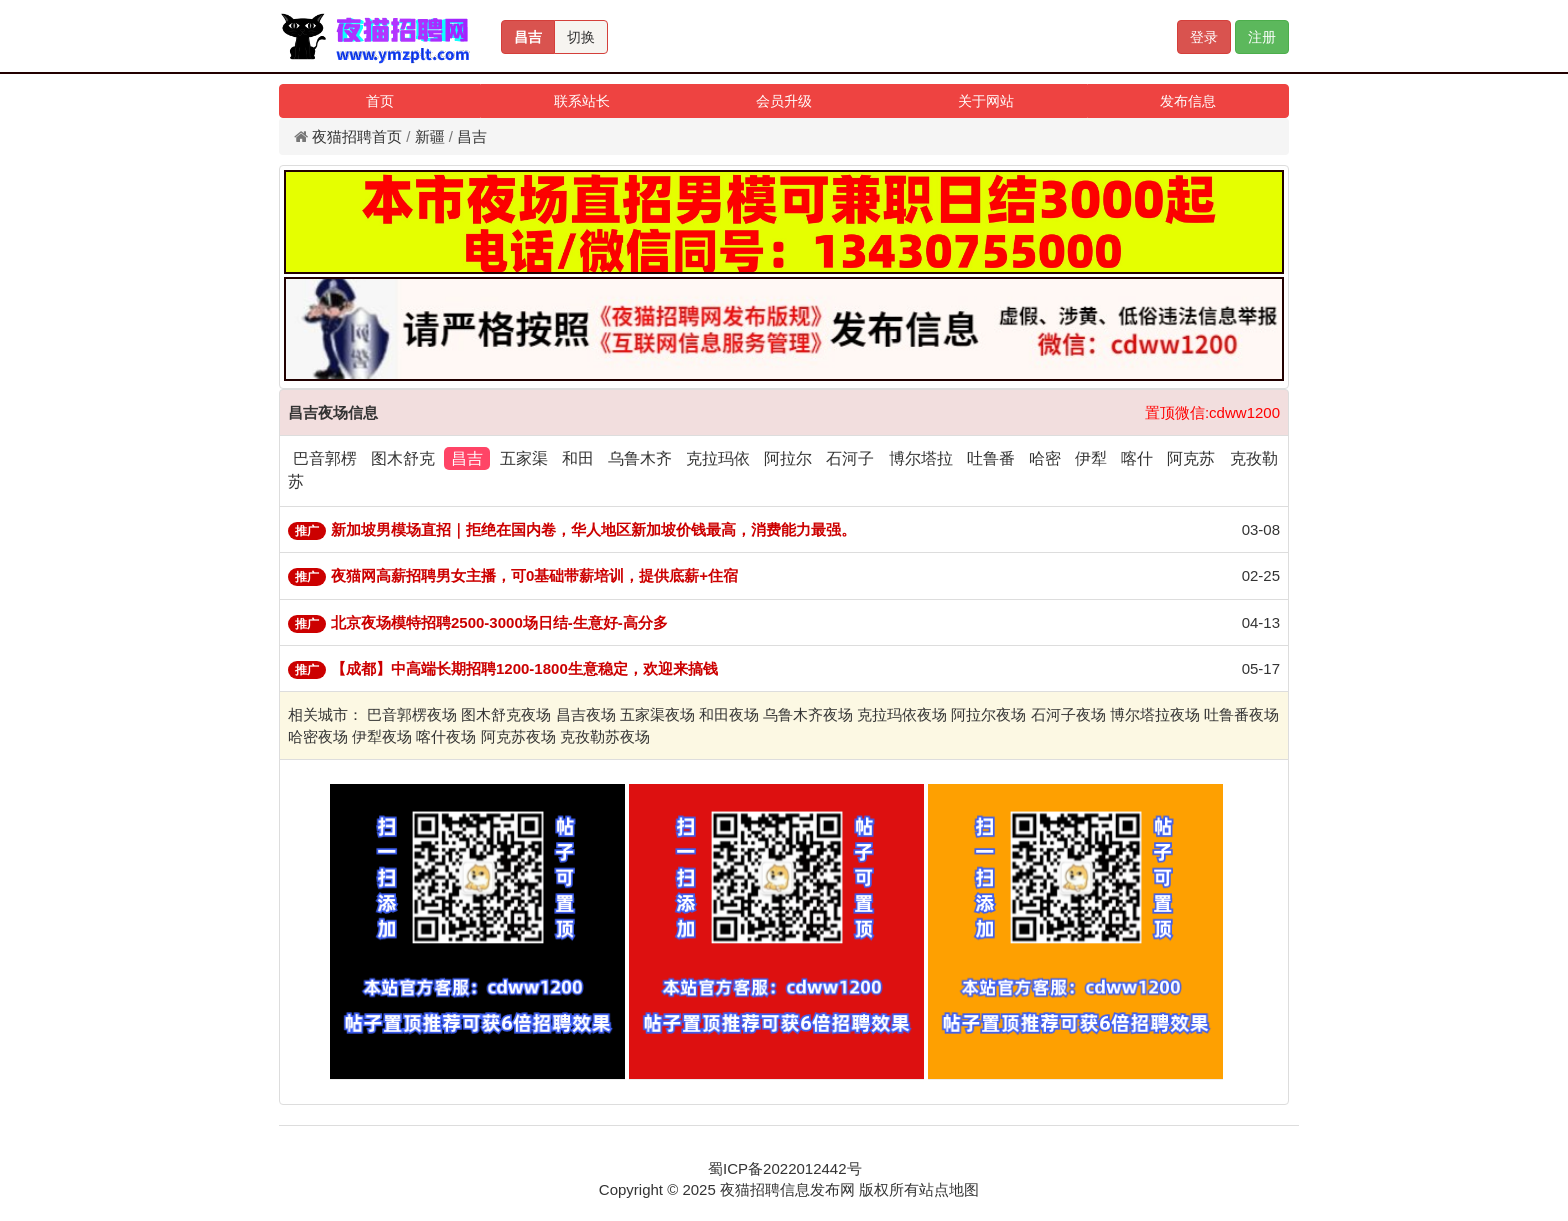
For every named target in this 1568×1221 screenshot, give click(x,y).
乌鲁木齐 (640, 458)
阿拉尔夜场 (988, 714)
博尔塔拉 (921, 458)
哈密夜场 (318, 736)
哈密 (1045, 458)
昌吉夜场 (586, 714)
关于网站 (986, 101)
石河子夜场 (1068, 714)
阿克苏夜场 (518, 736)
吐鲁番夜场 (1241, 714)
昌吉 (528, 37)
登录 (1204, 37)
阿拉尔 (788, 458)
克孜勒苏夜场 (605, 736)
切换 (581, 37)
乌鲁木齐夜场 (808, 714)
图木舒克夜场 (506, 714)
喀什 (1137, 458)
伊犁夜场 (382, 736)
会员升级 (784, 101)
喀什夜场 (446, 736)
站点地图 (949, 1189)
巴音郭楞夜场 (412, 714)
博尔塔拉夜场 (1155, 714)
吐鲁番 (991, 458)
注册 (1262, 37)
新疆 (430, 136)
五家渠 (524, 458)
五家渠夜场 (657, 714)
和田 (578, 458)
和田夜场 (729, 714)
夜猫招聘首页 (357, 136)
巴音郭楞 (325, 458)
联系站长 (582, 101)
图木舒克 (403, 458)
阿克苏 (1191, 458)
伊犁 (1091, 458)
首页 (380, 101)
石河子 (850, 458)
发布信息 (1188, 101)
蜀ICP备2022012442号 (784, 1168)
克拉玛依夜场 (902, 714)
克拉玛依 (718, 458)
